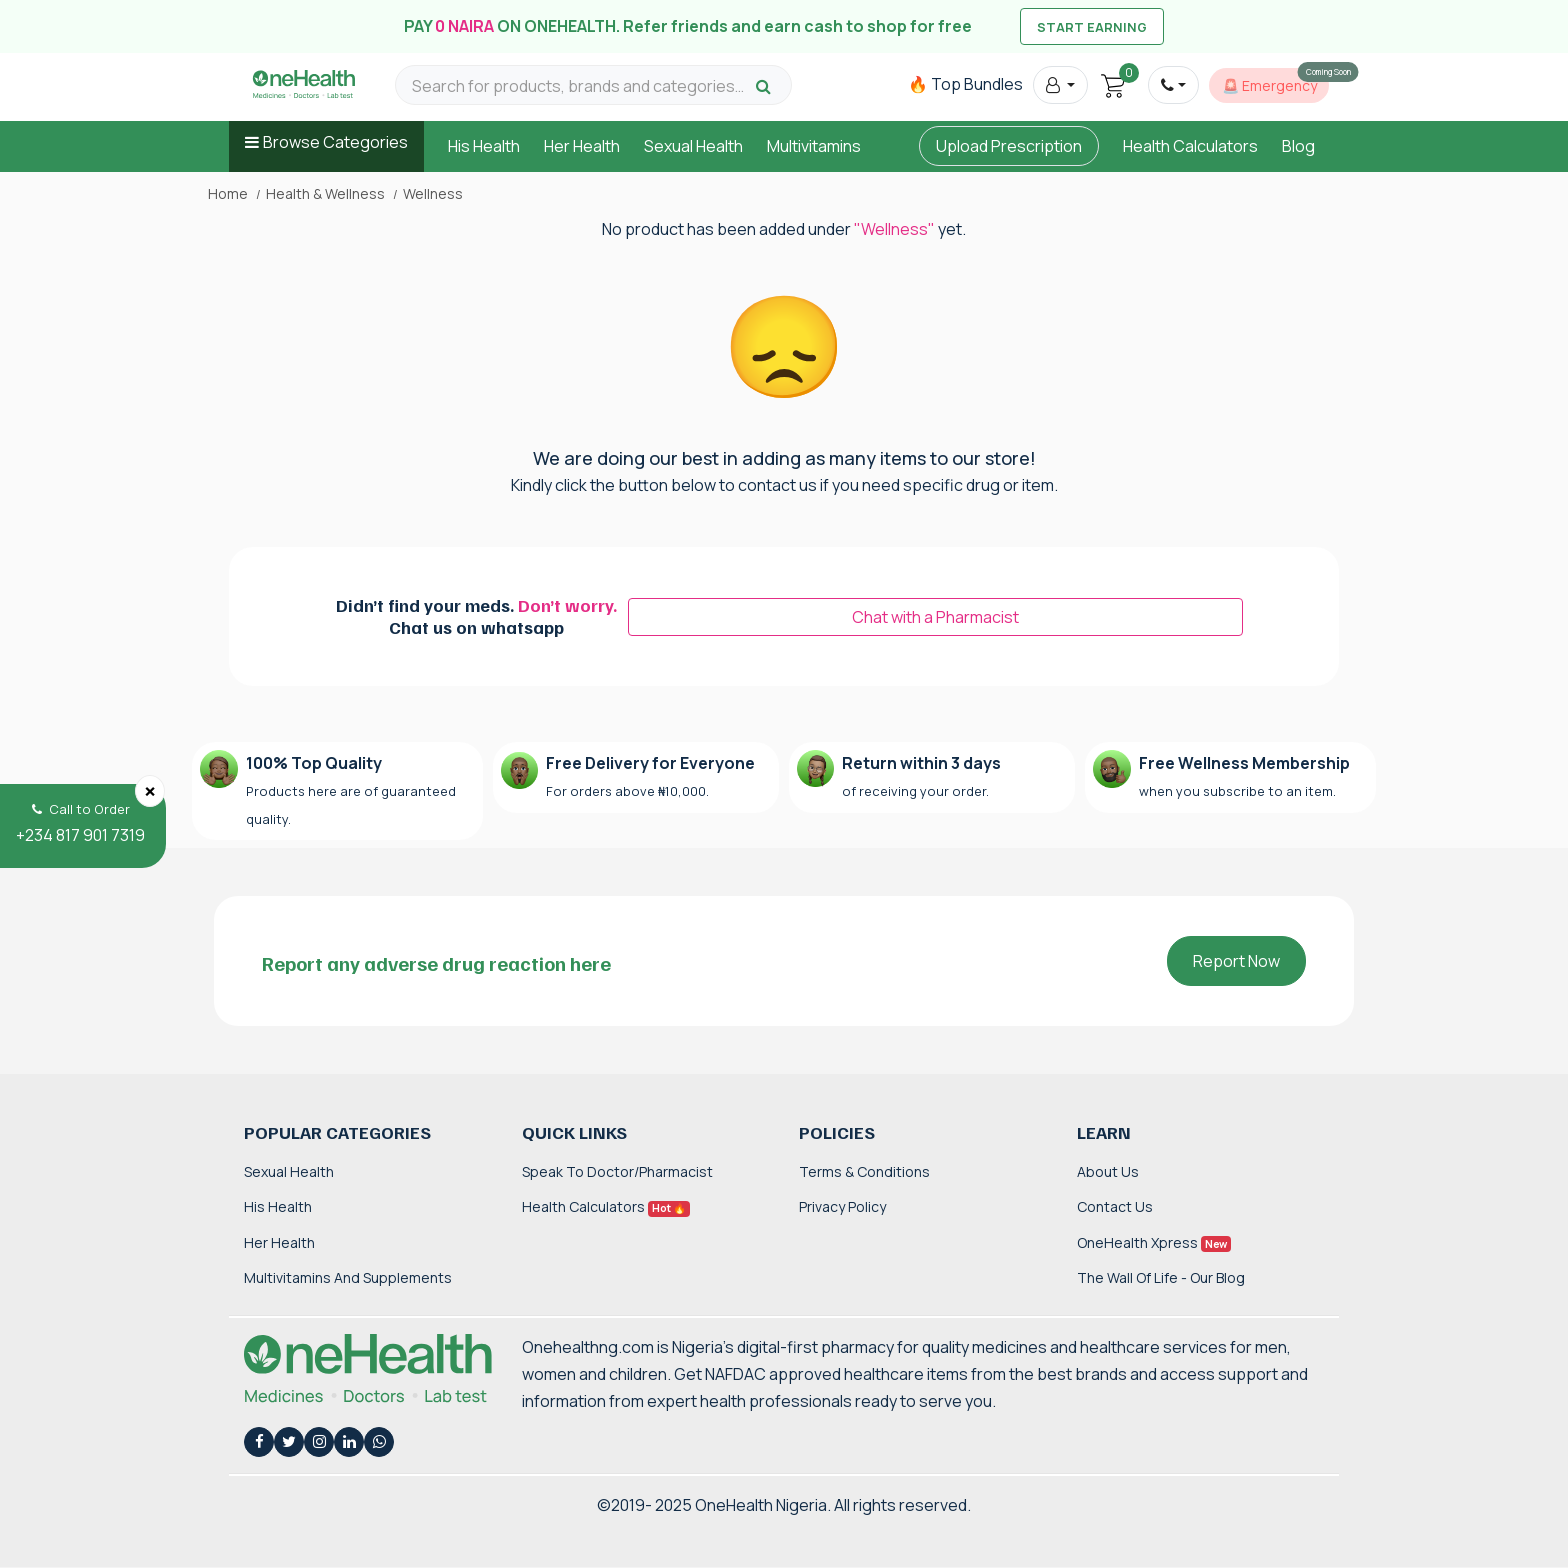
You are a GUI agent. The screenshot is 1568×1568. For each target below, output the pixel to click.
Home (228, 194)
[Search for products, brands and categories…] (581, 86)
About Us (1108, 1171)
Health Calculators (1190, 146)
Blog (1298, 146)
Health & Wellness (325, 194)
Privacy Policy (842, 1206)
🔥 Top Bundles (965, 84)
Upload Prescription (1009, 146)
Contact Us (1115, 1206)
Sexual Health (693, 146)
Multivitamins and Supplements (348, 1277)
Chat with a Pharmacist (935, 617)
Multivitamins (814, 146)
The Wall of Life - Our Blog (1161, 1277)
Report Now (1236, 961)
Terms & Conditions (864, 1171)
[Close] (150, 791)
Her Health (582, 146)
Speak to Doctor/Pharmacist (617, 1171)
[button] (1060, 85)
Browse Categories (335, 142)
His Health (484, 146)
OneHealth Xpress (1154, 1242)
